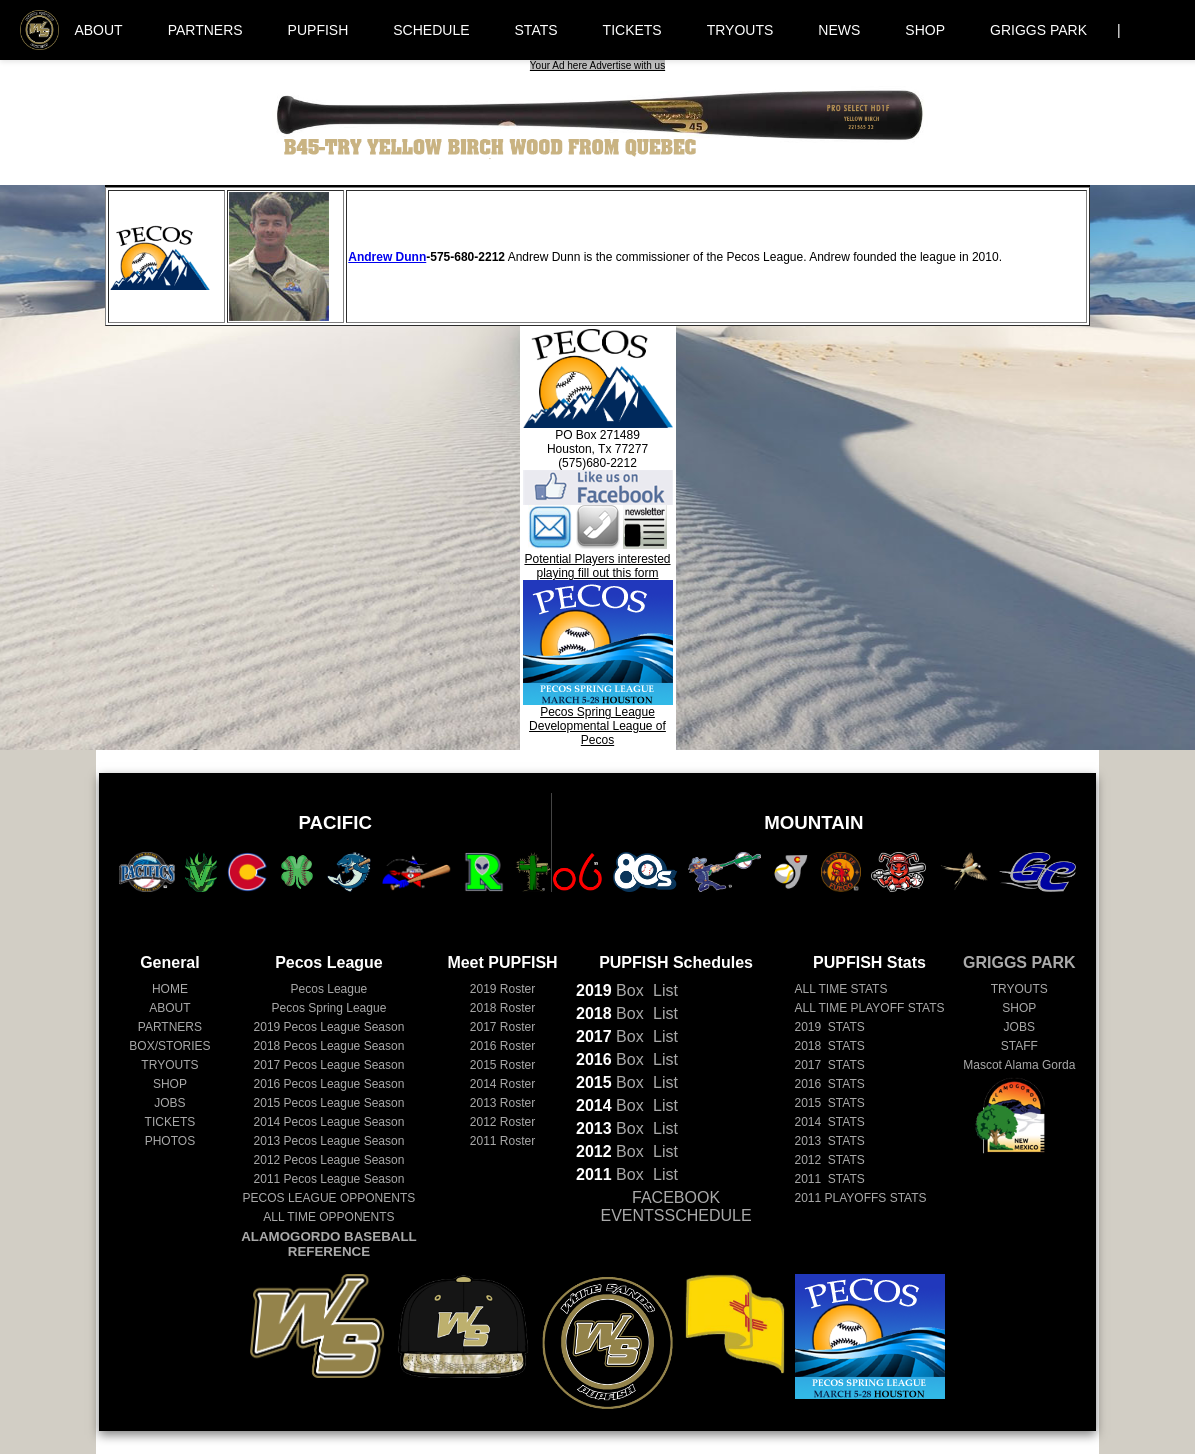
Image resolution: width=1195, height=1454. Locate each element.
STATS (536, 30)
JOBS (169, 1103)
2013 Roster (502, 1103)
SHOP (925, 30)
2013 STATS (830, 1141)
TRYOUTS (740, 30)
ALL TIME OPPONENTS (328, 1217)
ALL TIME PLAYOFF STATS (870, 1008)
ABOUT (98, 30)
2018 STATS (830, 1046)
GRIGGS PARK (1038, 30)
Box (610, 990)
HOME (170, 989)
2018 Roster (502, 1008)
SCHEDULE (431, 30)
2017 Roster (502, 1027)
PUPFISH (318, 30)
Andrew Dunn (387, 257)
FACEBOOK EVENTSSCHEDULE (675, 1206)
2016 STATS (830, 1084)
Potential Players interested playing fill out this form (597, 566)
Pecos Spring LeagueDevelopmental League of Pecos (598, 720)
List (663, 990)
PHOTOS (170, 1141)
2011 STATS (830, 1179)
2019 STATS (830, 1027)
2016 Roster (502, 1046)
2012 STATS (830, 1160)
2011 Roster (502, 1141)
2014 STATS (830, 1122)
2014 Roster (502, 1084)
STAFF (1019, 1046)
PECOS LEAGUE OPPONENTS (329, 1198)
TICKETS (632, 30)
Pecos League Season (329, 1027)
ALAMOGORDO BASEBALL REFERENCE (328, 1244)
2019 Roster (502, 989)
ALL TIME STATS (841, 989)
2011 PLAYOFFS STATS (861, 1198)
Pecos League (329, 989)
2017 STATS (830, 1065)
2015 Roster (502, 1065)
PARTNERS (205, 30)
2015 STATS (830, 1103)
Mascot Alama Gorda (1019, 1065)
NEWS (839, 30)
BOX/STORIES (169, 1046)
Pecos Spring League (329, 1008)
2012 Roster (502, 1122)
